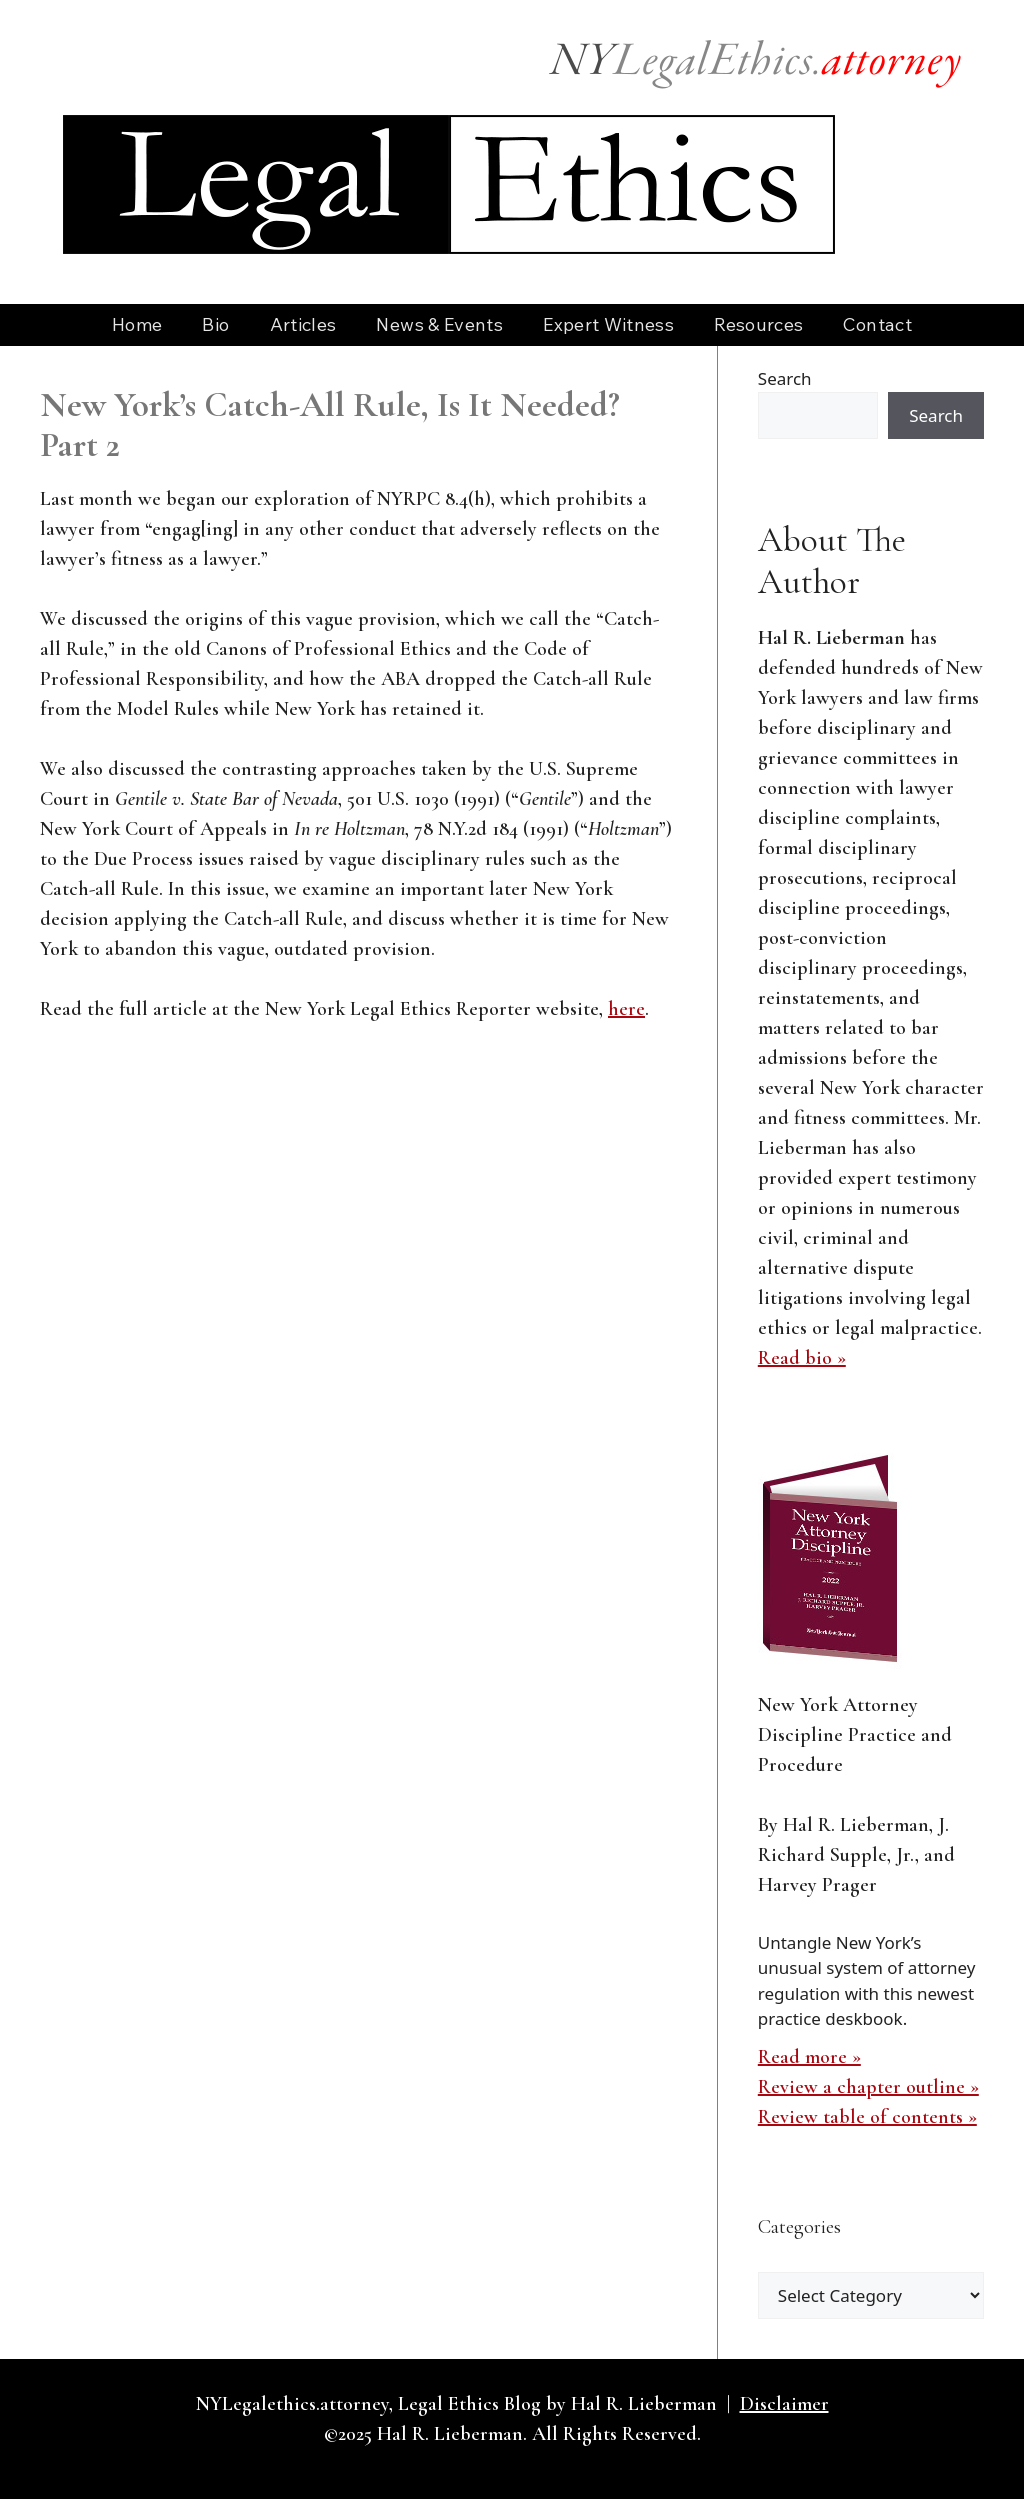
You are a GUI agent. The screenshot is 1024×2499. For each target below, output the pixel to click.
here (626, 1009)
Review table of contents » (867, 2117)
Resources (758, 324)
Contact (877, 324)
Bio (215, 324)
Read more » (809, 2057)
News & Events (439, 324)
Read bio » (802, 1358)
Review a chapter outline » (868, 2087)
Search (785, 378)
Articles (303, 324)
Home (137, 324)
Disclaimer (784, 2404)
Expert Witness (608, 324)
